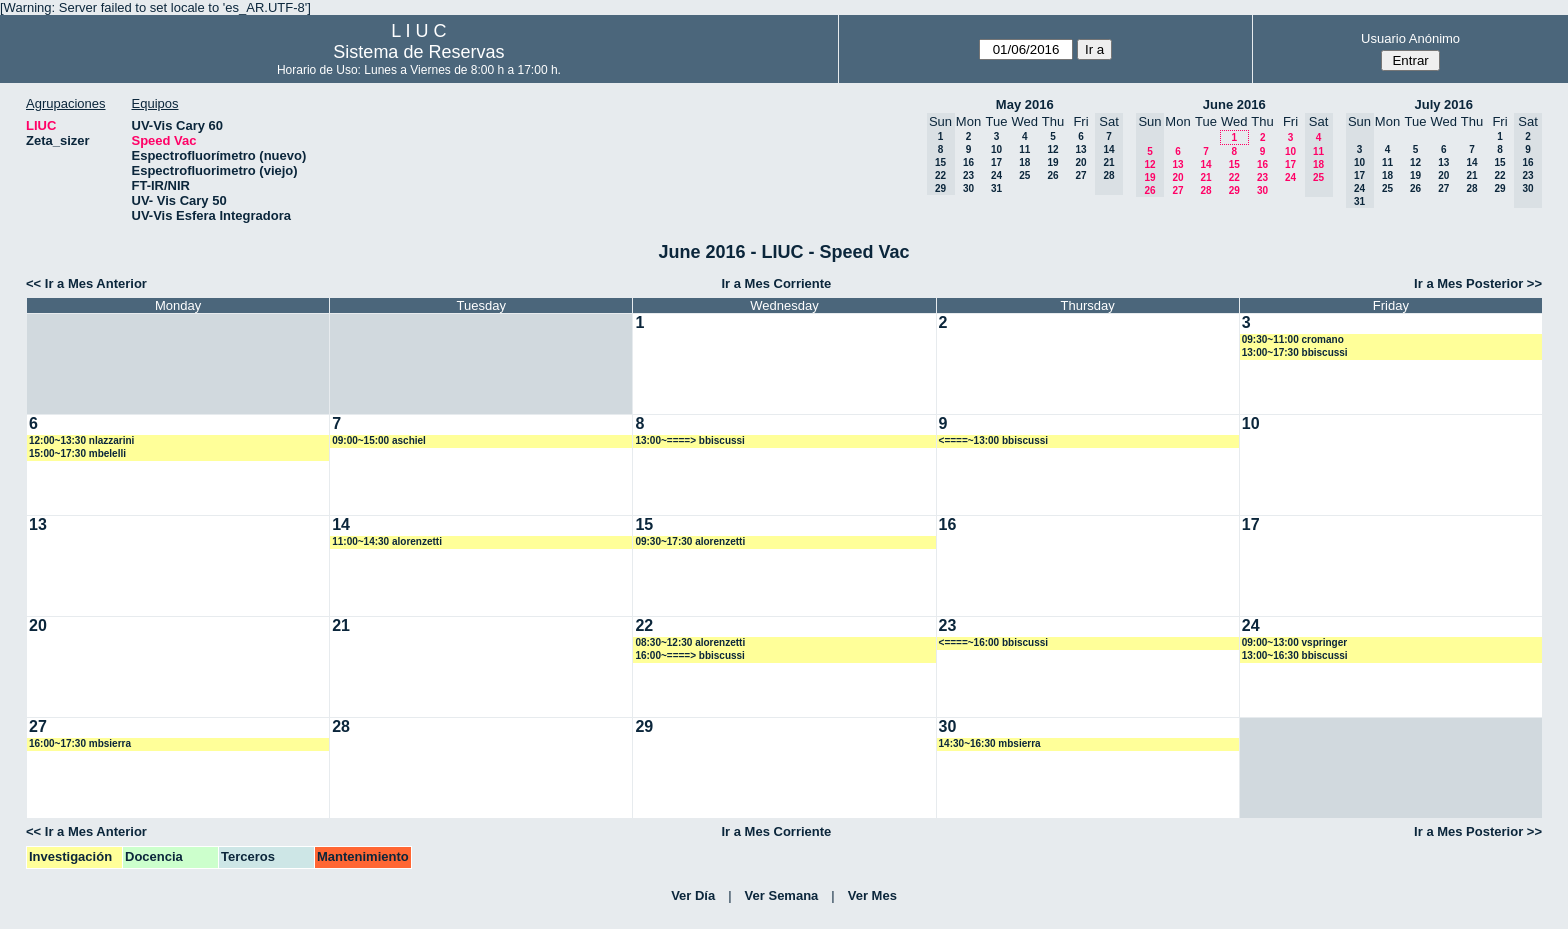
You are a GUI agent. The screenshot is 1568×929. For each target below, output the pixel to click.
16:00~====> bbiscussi (690, 655)
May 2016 (1025, 104)
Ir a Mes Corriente (776, 283)
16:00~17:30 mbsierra (80, 743)
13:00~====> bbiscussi (690, 440)
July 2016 (1443, 104)
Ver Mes (872, 895)
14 (1205, 164)
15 (1234, 164)
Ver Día (693, 895)
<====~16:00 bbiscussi (994, 642)
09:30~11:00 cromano (1293, 339)
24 (996, 175)
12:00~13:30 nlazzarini (81, 440)
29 (1234, 190)
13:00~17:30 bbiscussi (1295, 352)
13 (1080, 149)
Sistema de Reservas (418, 52)
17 (996, 162)
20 (1080, 162)
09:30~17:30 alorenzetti (690, 541)
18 (1024, 162)
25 (1024, 175)
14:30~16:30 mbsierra (990, 743)
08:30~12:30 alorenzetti (690, 642)
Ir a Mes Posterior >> (1478, 283)
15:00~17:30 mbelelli (77, 453)
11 (1024, 149)
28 (1205, 190)
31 (996, 188)
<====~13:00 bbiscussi (994, 440)
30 (968, 188)
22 (1234, 177)
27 (1080, 175)
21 (1205, 177)
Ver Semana (782, 895)
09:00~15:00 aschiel (379, 440)
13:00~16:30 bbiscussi (1295, 655)
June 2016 (1234, 104)
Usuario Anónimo (1410, 38)
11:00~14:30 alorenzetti (387, 541)
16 (968, 162)
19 (1052, 162)
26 (1052, 175)
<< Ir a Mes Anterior (86, 283)
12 (1052, 149)
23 (968, 175)
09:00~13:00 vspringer (1294, 642)
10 (996, 149)
